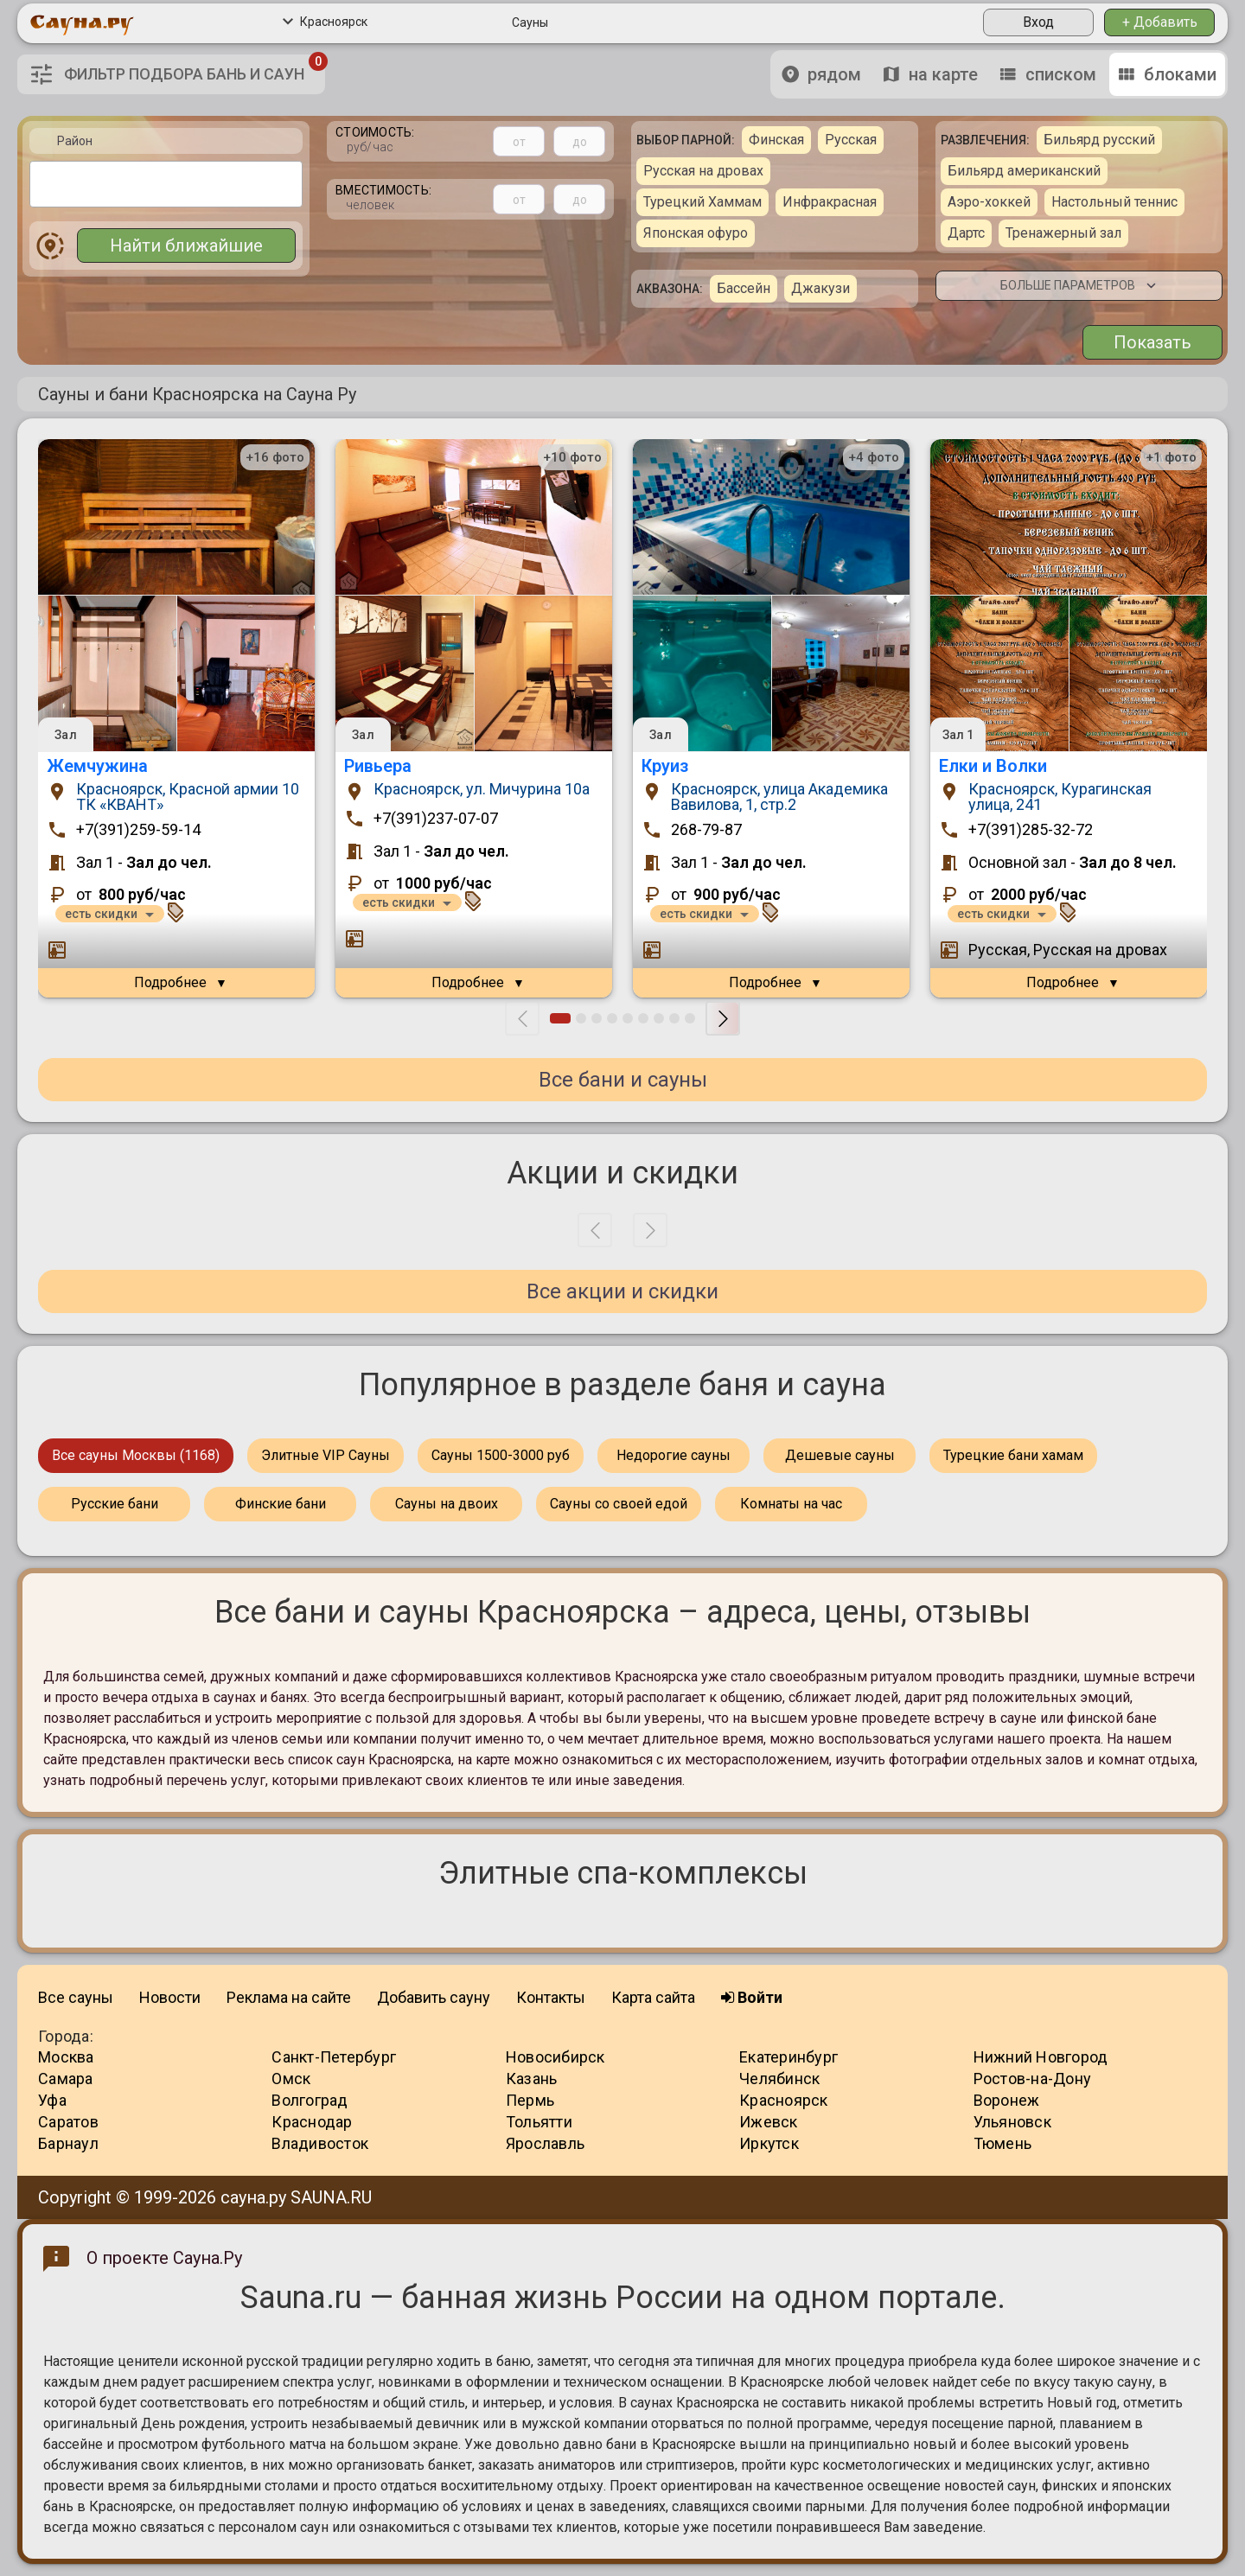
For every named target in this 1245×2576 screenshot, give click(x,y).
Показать (1152, 342)
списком (1047, 74)
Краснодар (311, 2122)
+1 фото (1171, 457)
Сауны (530, 22)
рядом (821, 74)
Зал (65, 735)
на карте (930, 74)
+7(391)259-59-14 (138, 830)
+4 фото (873, 457)
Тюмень (1003, 2143)
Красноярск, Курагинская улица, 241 (1060, 797)
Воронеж (1007, 2100)
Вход (1038, 22)
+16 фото (275, 457)
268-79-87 (706, 830)
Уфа (52, 2100)
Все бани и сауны (623, 1080)
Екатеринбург (788, 2057)
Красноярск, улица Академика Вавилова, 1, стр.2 (779, 797)
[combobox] (166, 184)
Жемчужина (97, 766)
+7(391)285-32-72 (1030, 830)
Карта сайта (653, 1997)
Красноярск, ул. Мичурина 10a (482, 789)
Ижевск (768, 2122)
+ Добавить (1159, 22)
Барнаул (68, 2143)
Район (75, 141)
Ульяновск (1012, 2122)
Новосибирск (555, 2057)
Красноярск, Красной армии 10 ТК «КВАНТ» (187, 797)
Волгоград (309, 2100)
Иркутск (769, 2143)
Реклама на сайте (289, 1997)
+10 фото (572, 457)
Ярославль (545, 2143)
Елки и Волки (993, 766)
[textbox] (40, 183)
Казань (532, 2078)
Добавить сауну (433, 1997)
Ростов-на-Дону (1033, 2078)
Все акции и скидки (622, 1291)
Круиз (665, 766)
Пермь (530, 2100)
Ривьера (378, 766)
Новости (170, 1997)
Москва (66, 2057)
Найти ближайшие (186, 245)
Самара (65, 2078)
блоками (1167, 74)
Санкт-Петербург (333, 2057)
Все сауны (75, 1997)
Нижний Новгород (1041, 2057)
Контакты (550, 1997)
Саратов (68, 2122)
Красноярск (325, 22)
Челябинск (779, 2078)
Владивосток (319, 2143)
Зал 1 (958, 735)
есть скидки (101, 914)
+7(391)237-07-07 (436, 818)
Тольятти (539, 2122)
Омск (290, 2078)
